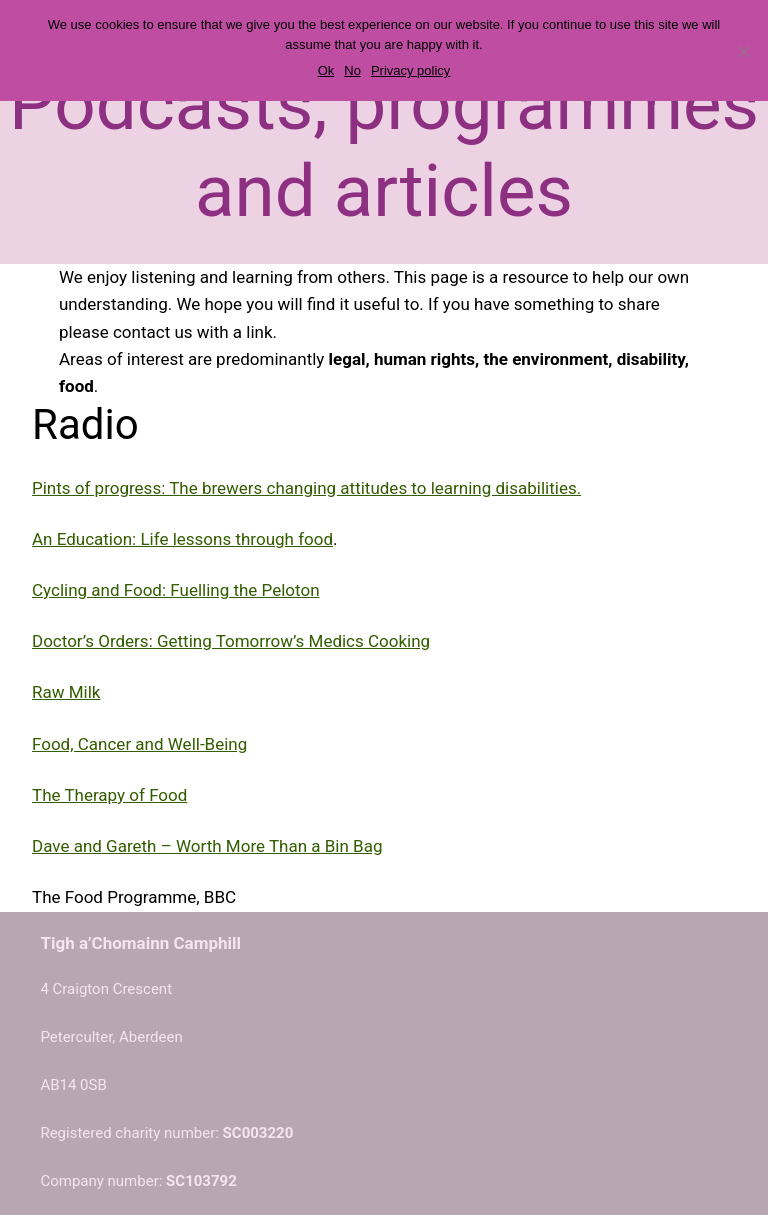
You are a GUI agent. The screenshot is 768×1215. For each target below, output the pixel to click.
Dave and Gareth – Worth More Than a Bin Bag (207, 846)
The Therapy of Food (109, 795)
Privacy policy (410, 70)
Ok (326, 70)
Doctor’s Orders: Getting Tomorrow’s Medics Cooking (231, 641)
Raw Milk (66, 692)
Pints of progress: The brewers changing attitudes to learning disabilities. (306, 488)
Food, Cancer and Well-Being (139, 744)
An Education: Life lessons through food (182, 539)
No (352, 70)
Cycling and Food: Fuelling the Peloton (176, 590)
